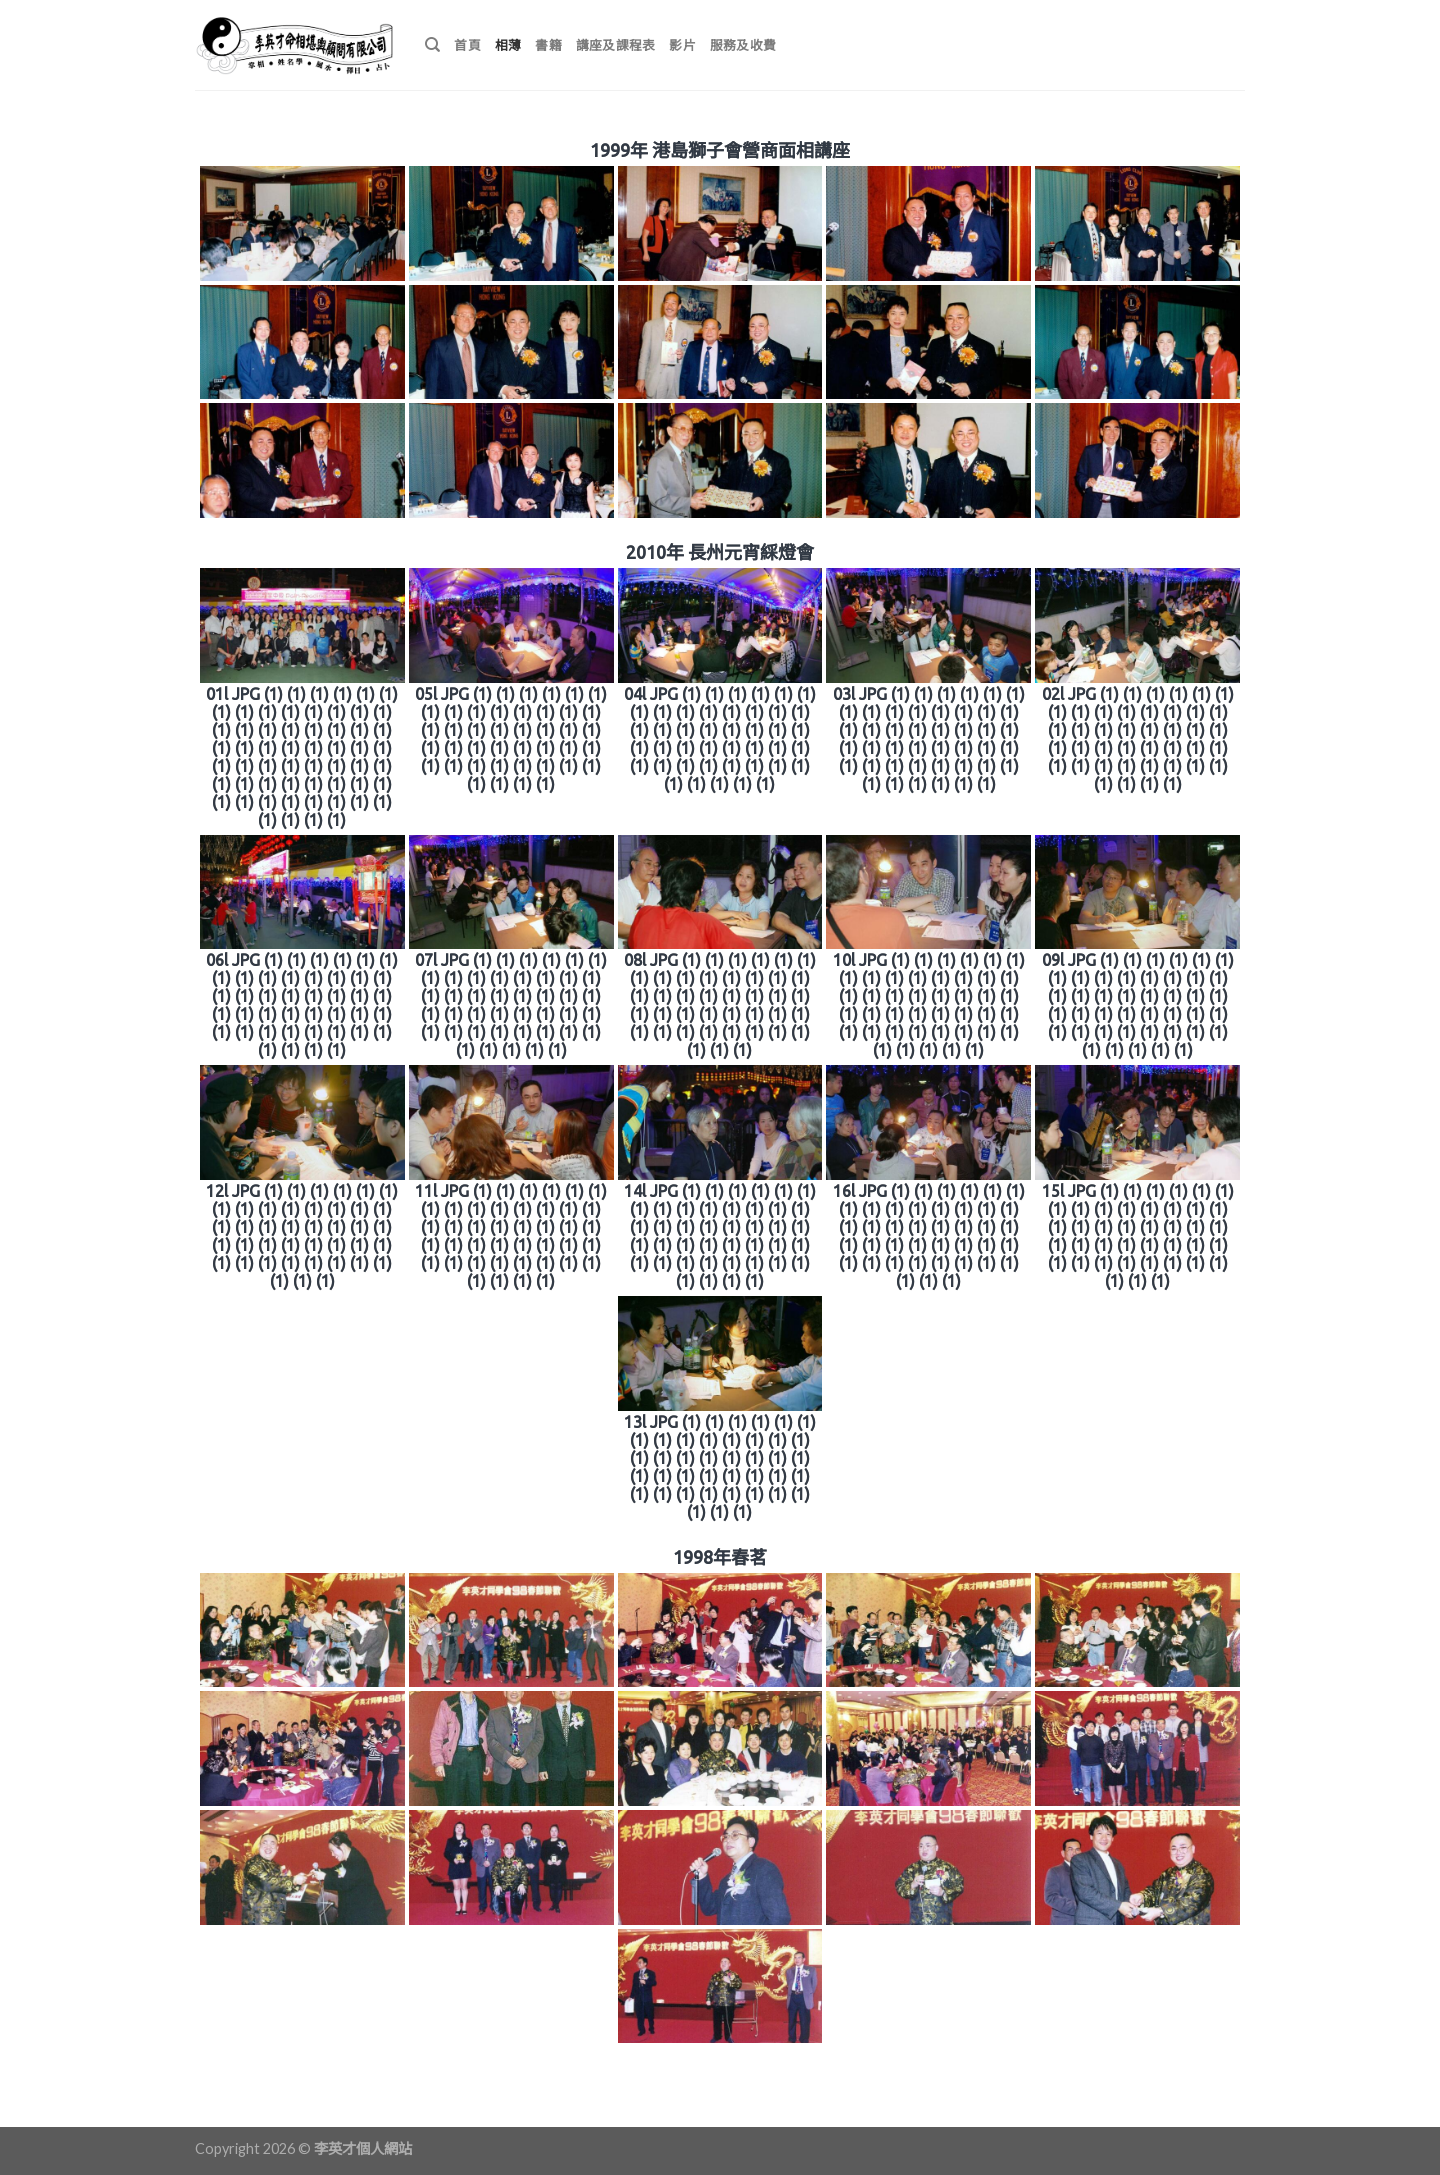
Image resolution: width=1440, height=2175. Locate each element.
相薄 (508, 45)
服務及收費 (743, 45)
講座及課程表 (616, 45)
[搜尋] (432, 45)
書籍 (548, 45)
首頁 (467, 45)
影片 (682, 45)
